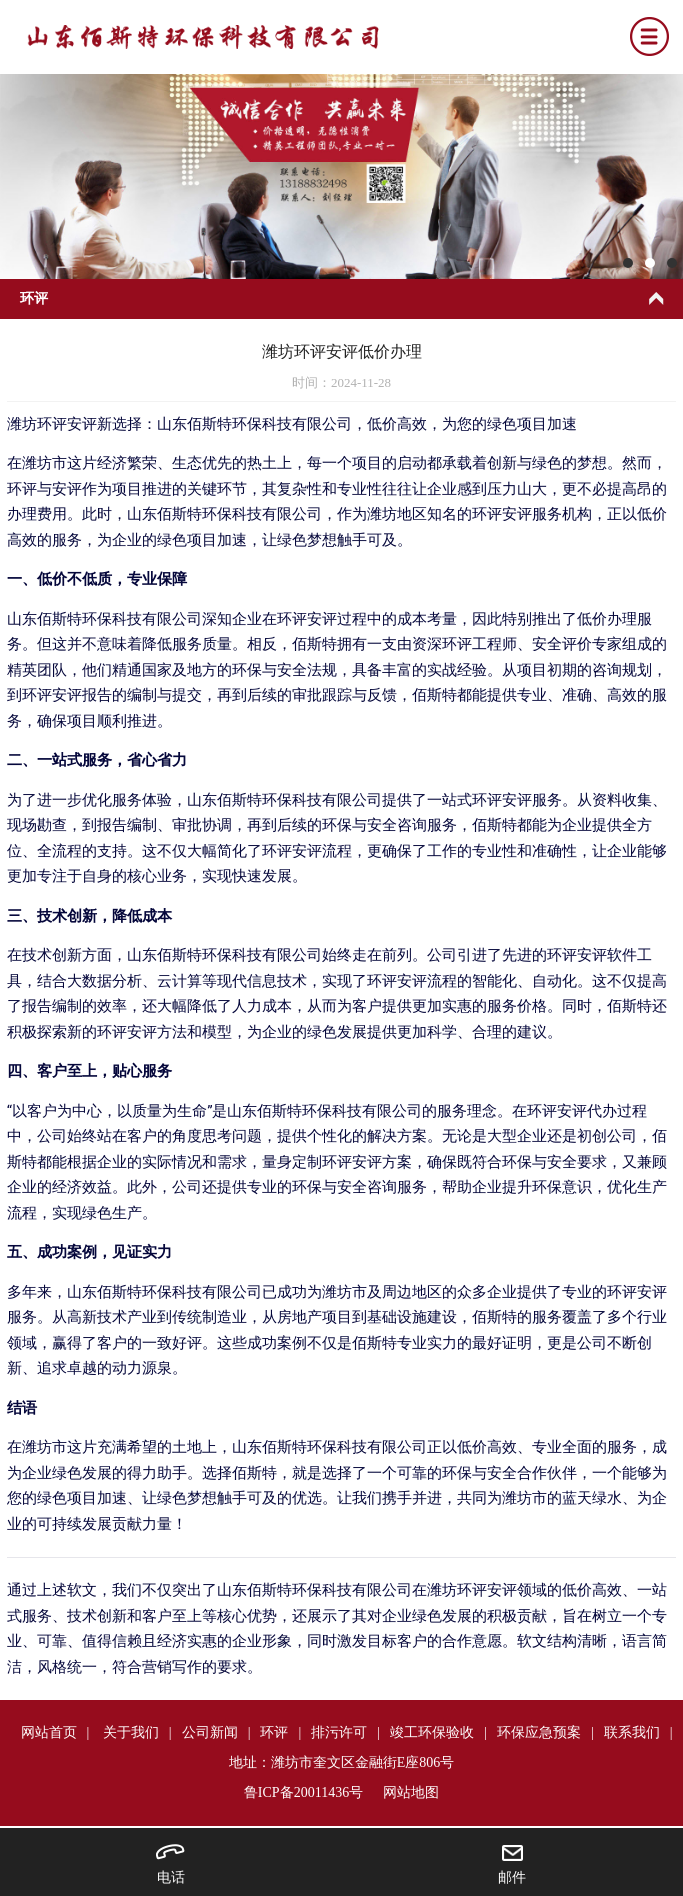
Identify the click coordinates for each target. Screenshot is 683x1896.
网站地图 (411, 1792)
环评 (274, 1732)
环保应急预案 (539, 1732)
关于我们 (131, 1732)
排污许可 (339, 1732)
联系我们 (632, 1732)
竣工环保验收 (432, 1732)
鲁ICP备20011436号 (303, 1792)
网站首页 (49, 1732)
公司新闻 (210, 1732)
